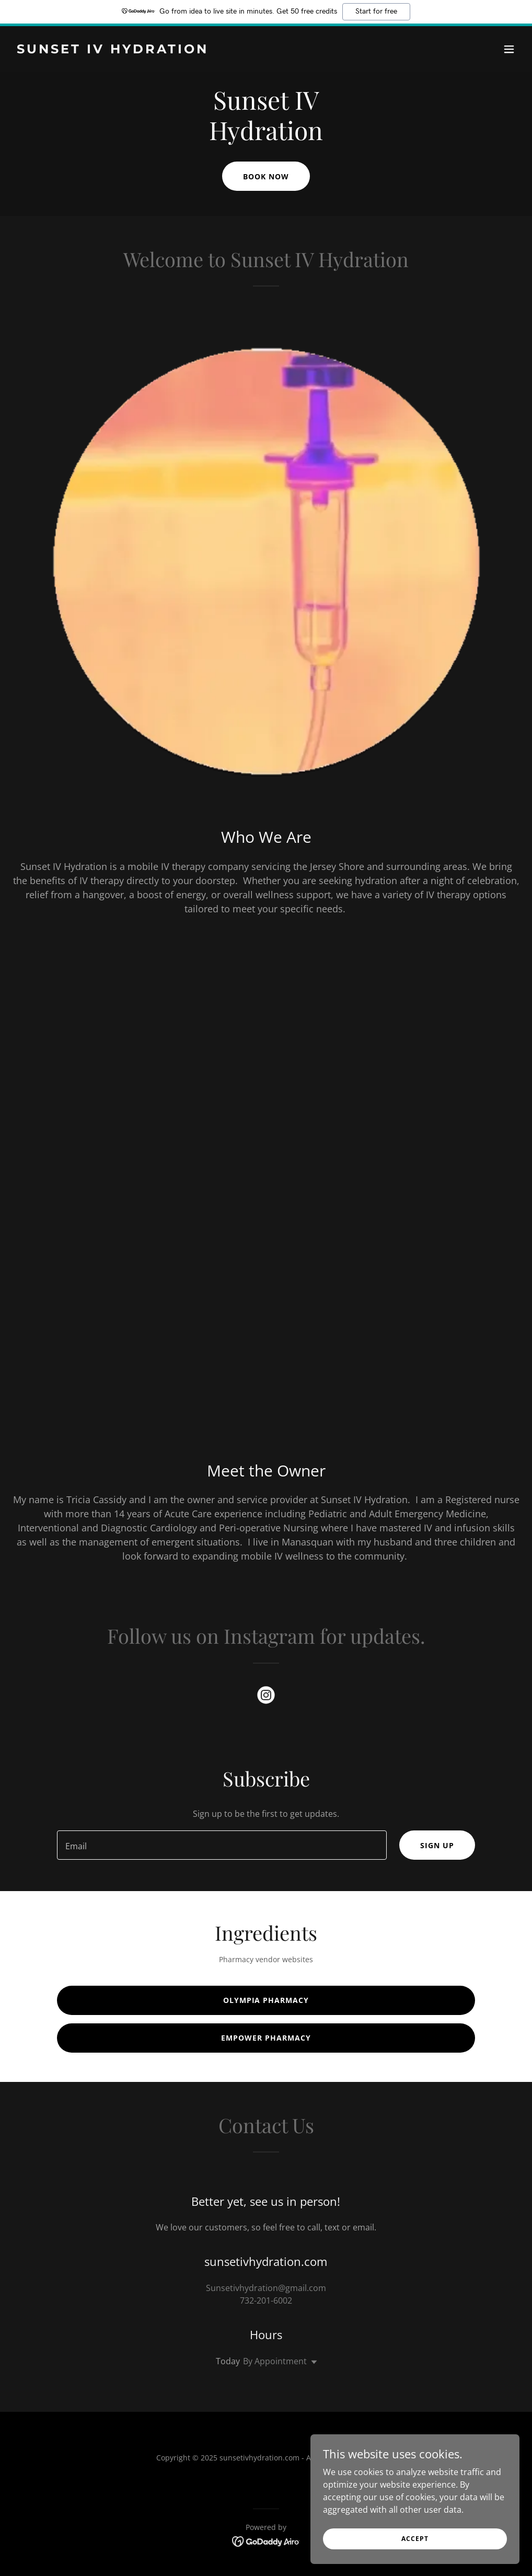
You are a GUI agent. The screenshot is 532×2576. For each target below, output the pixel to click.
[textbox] (222, 1845)
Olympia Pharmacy (266, 2000)
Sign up (437, 1845)
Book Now (266, 176)
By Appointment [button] (275, 2361)
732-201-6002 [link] (266, 2300)
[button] (509, 49)
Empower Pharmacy (266, 2038)
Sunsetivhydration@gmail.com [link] (266, 2288)
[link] (113, 50)
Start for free (376, 11)
